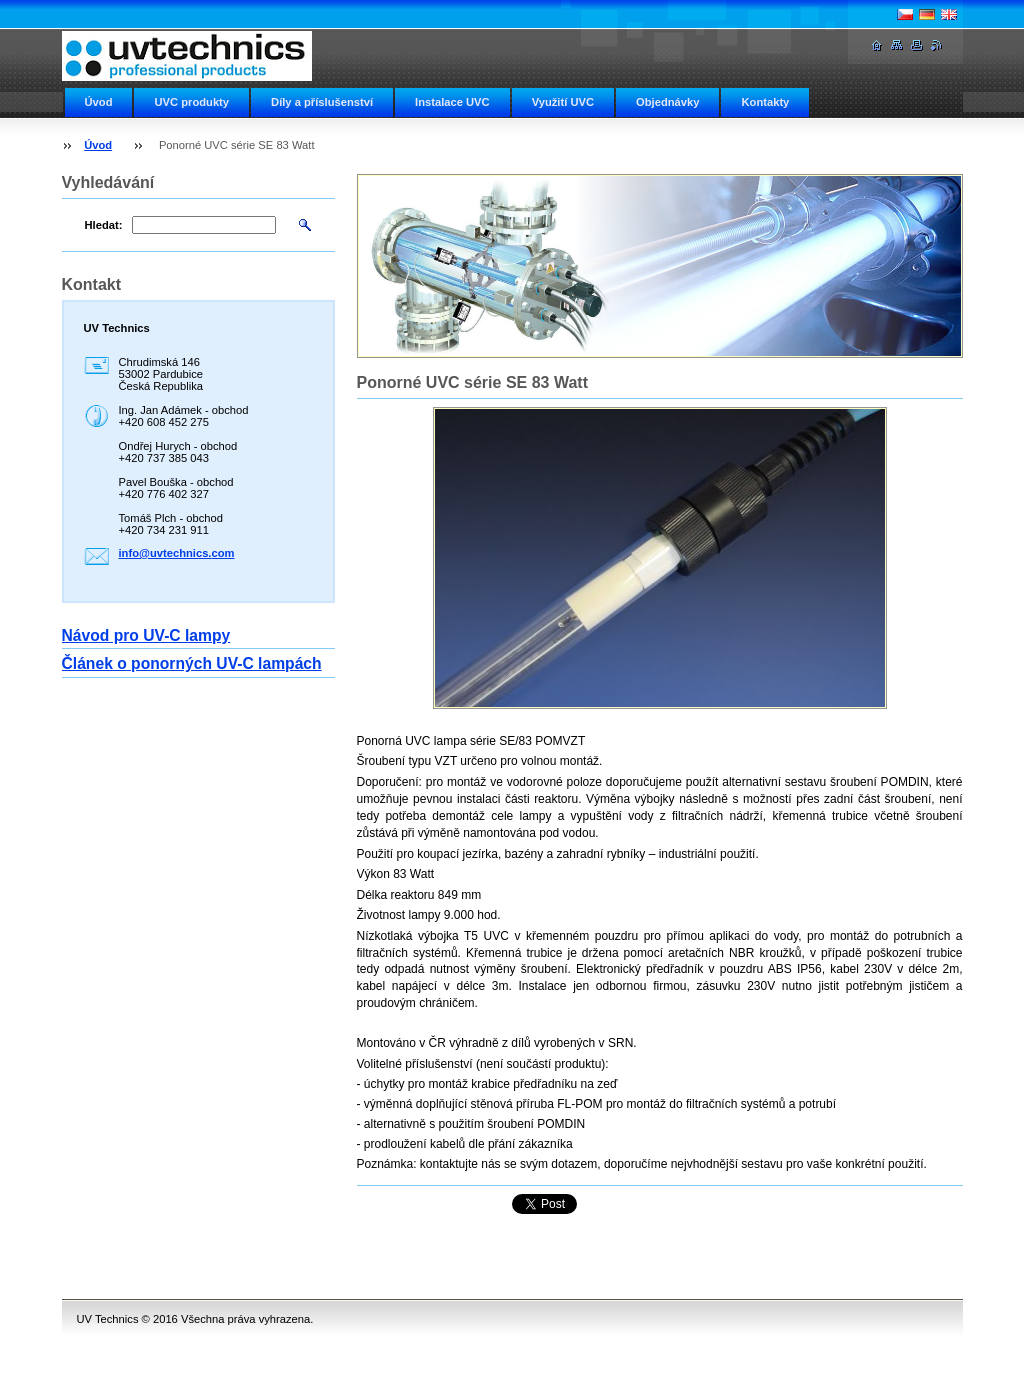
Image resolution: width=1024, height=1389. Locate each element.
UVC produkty (191, 102)
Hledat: (104, 225)
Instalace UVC (452, 102)
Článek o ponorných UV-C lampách (192, 663)
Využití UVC (563, 102)
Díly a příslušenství (322, 102)
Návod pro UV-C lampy (146, 635)
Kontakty (765, 102)
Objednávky (667, 102)
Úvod (99, 102)
